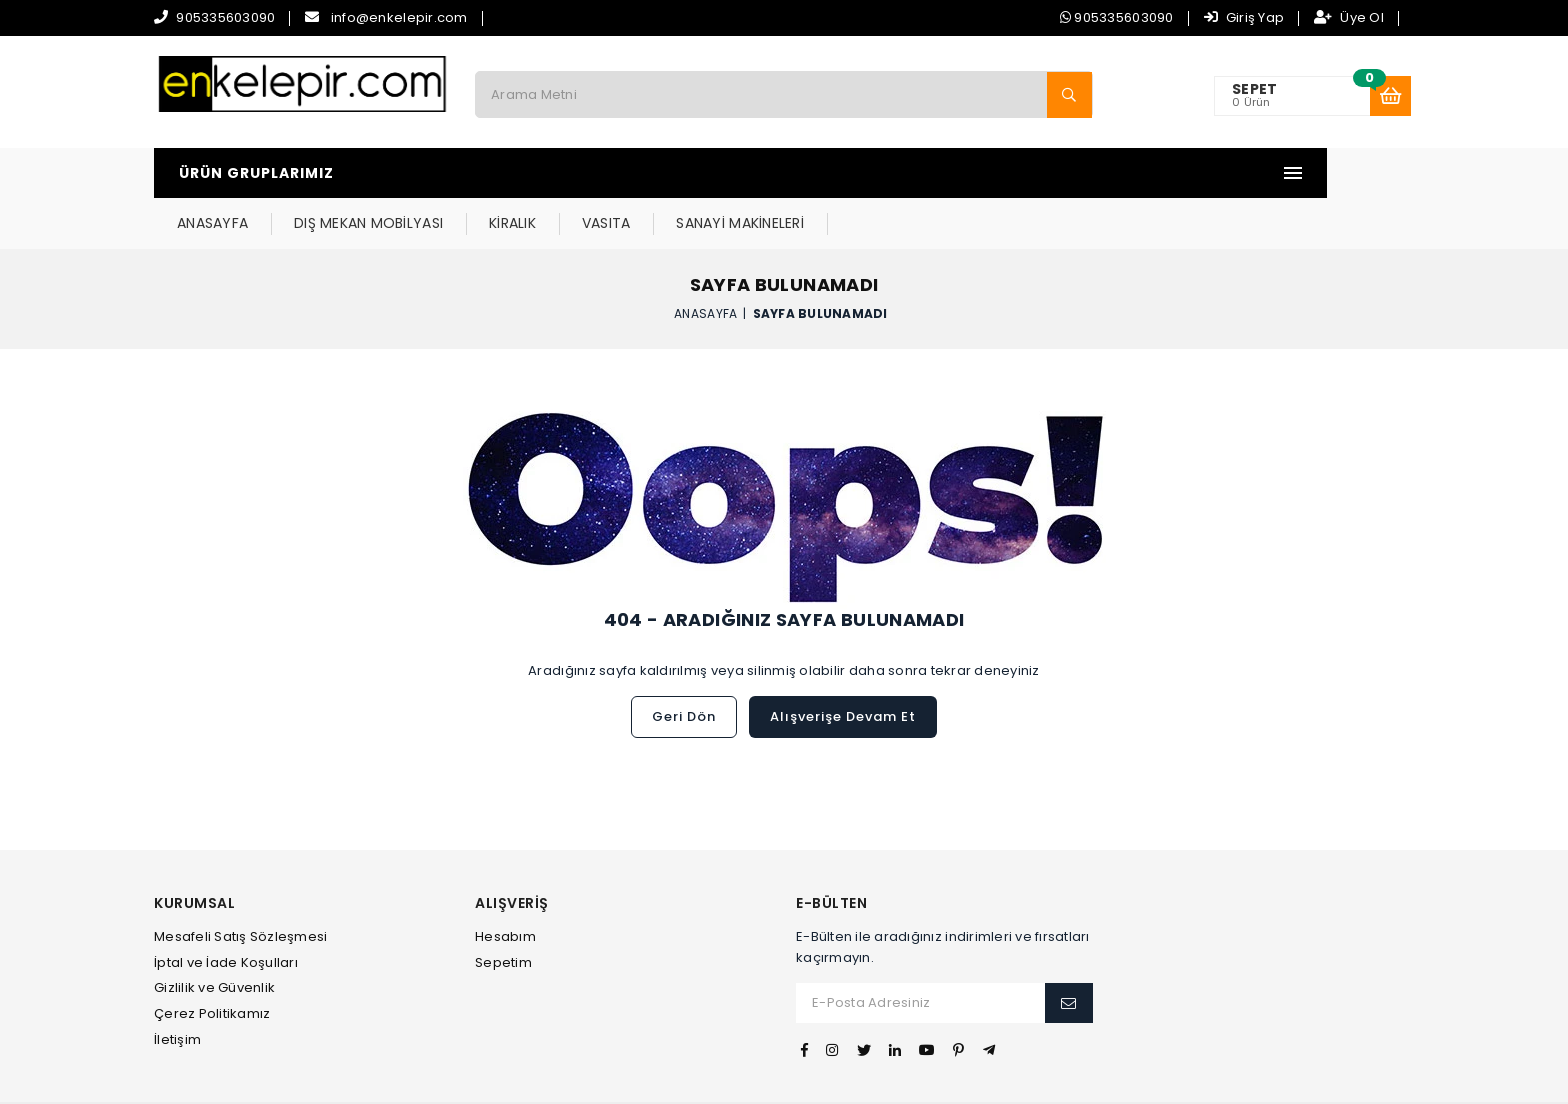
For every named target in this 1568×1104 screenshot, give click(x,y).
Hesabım (505, 886)
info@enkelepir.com (399, 17)
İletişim (177, 989)
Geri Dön (684, 666)
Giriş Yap (1244, 17)
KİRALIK (782, 173)
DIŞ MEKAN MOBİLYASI (638, 173)
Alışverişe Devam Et (843, 666)
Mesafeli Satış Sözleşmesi (241, 886)
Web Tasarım (783, 1077)
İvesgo (855, 1077)
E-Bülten (831, 853)
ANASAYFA (482, 173)
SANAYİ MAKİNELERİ (1009, 173)
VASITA (876, 173)
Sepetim (503, 912)
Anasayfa (705, 262)
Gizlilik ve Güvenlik (214, 937)
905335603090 (225, 17)
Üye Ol (1349, 17)
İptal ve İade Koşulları (226, 912)
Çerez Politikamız (212, 963)
